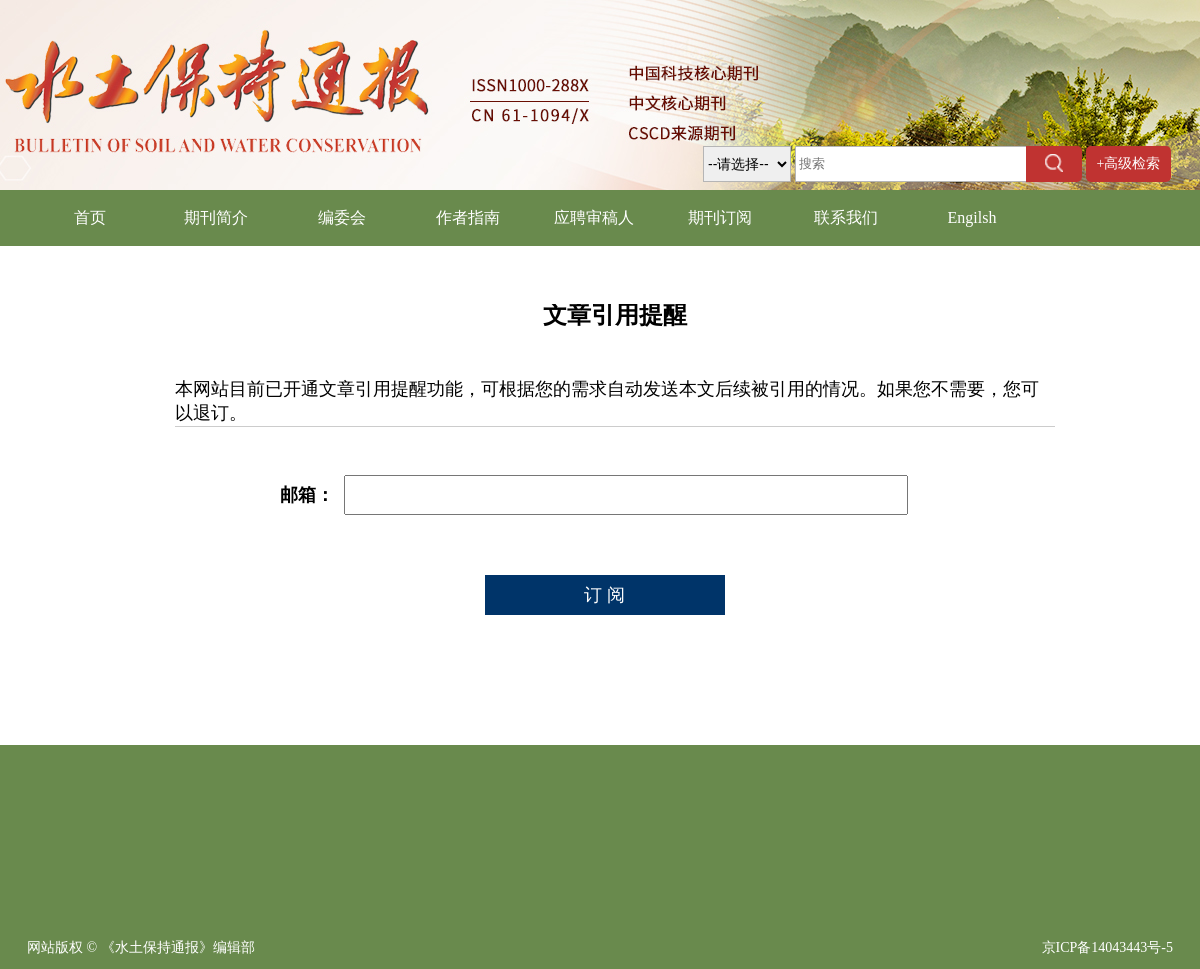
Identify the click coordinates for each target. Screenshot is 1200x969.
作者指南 (468, 217)
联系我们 (846, 217)
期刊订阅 (720, 217)
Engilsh (972, 217)
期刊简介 (216, 217)
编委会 (342, 217)
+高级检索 (1129, 163)
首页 (90, 217)
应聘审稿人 (594, 217)
